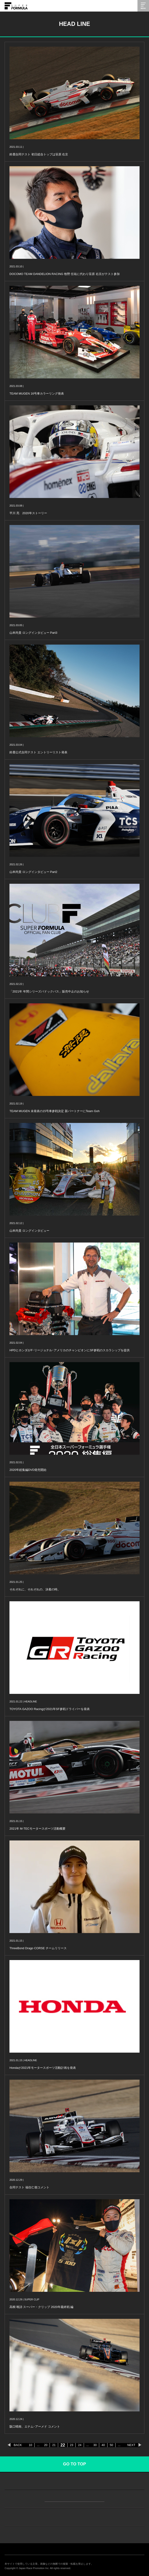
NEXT (131, 2445)
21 (53, 2445)
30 (95, 2445)
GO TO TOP (74, 2464)
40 (103, 2445)
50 (111, 2445)
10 (30, 2445)
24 (79, 2445)
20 (45, 2445)
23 (71, 2445)
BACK (18, 2445)
